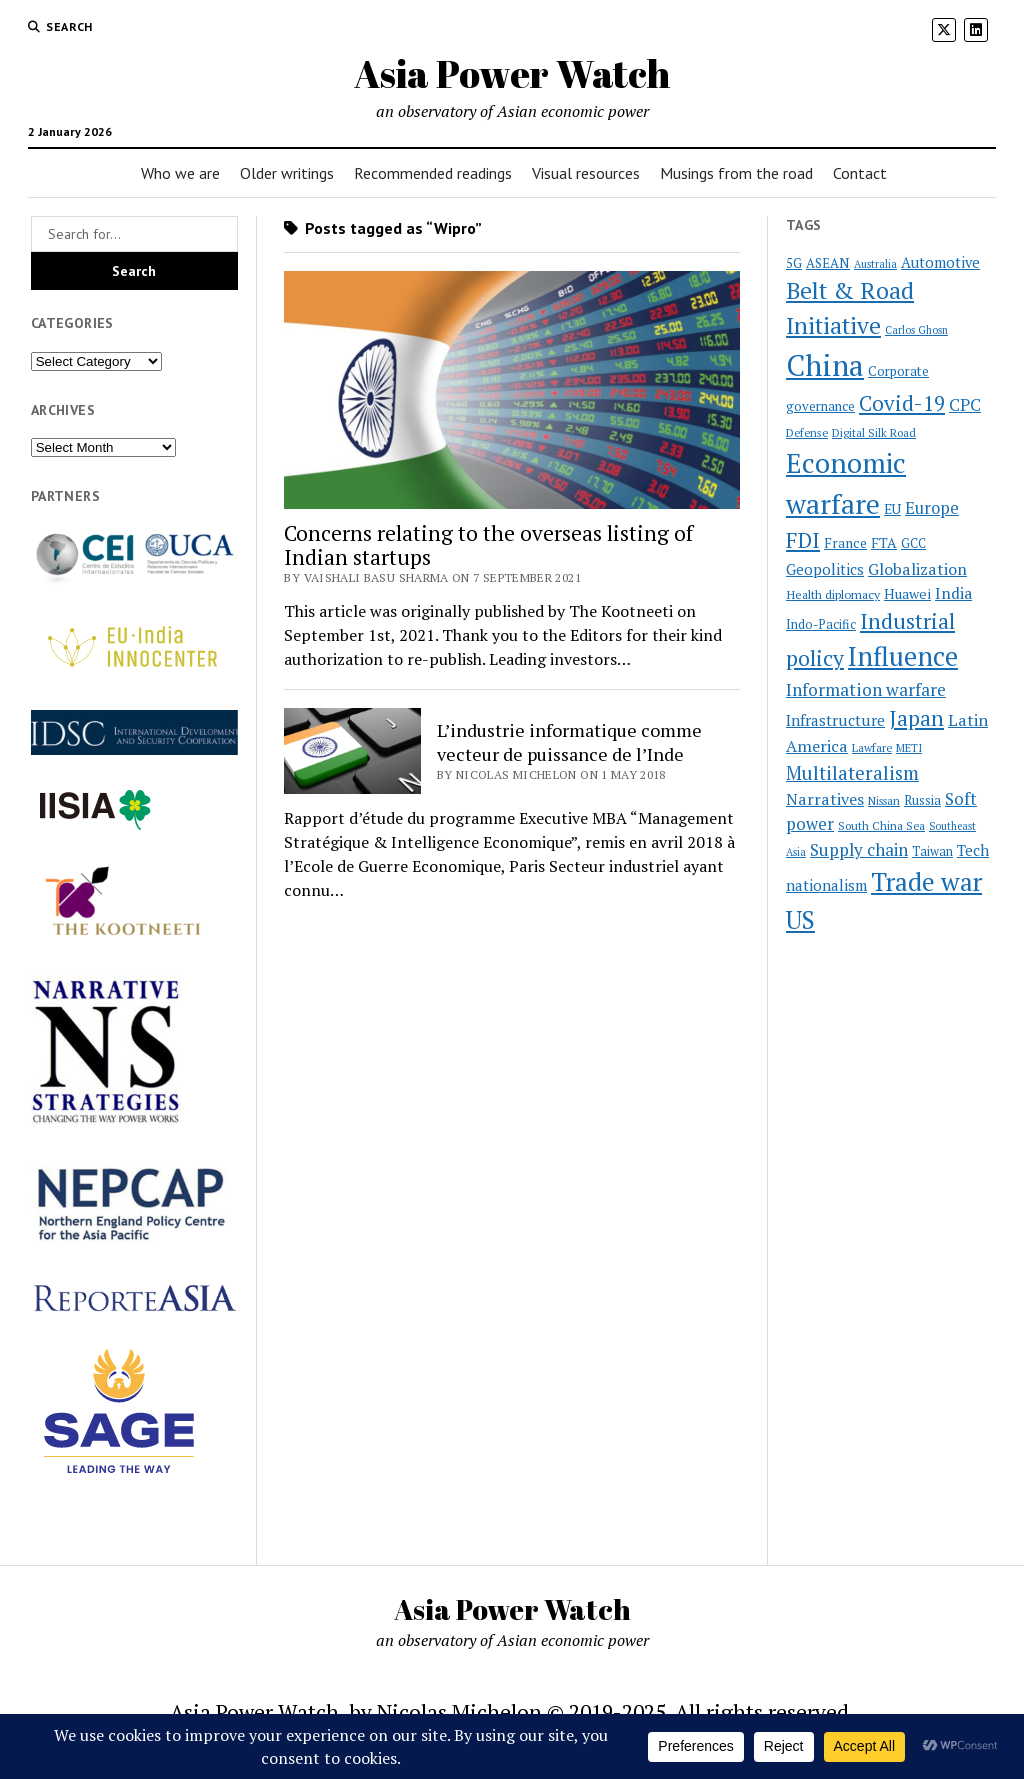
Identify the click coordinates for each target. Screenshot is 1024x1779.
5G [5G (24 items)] (794, 263)
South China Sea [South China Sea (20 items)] (881, 825)
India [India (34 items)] (953, 593)
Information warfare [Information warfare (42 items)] (866, 689)
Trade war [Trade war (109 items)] (926, 881)
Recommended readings (433, 173)
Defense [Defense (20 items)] (807, 432)
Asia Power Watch (512, 73)
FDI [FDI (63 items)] (803, 540)
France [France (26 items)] (845, 543)
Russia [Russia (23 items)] (922, 800)
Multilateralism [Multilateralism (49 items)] (852, 772)
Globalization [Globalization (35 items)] (917, 569)
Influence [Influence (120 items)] (903, 656)
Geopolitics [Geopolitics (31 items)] (825, 569)
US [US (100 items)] (800, 919)
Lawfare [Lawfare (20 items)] (872, 747)
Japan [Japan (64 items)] (916, 718)
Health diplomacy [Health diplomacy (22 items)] (833, 594)
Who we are (180, 173)
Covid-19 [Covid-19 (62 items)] (902, 403)
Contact (860, 173)
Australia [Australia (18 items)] (875, 264)
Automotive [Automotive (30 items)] (940, 262)
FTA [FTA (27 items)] (884, 542)
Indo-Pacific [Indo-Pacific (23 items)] (821, 624)
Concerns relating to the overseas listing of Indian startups (488, 545)
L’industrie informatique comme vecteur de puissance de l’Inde (569, 742)
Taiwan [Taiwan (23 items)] (932, 851)
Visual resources (586, 173)
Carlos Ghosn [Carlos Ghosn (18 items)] (916, 330)
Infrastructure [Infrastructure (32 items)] (835, 720)
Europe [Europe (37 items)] (932, 508)
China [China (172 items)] (825, 365)
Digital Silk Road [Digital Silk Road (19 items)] (874, 433)
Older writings (287, 173)
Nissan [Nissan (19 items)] (884, 801)
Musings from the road (736, 173)
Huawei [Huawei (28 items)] (907, 593)
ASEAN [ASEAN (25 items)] (828, 263)
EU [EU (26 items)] (892, 509)
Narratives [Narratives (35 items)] (825, 799)
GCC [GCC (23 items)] (913, 543)
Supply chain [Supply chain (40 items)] (859, 849)
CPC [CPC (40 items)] (965, 404)
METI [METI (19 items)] (909, 748)
